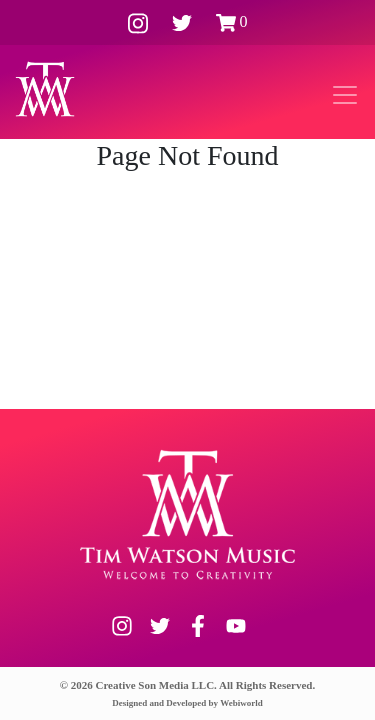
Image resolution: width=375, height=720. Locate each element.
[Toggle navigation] (345, 95)
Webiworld (241, 703)
